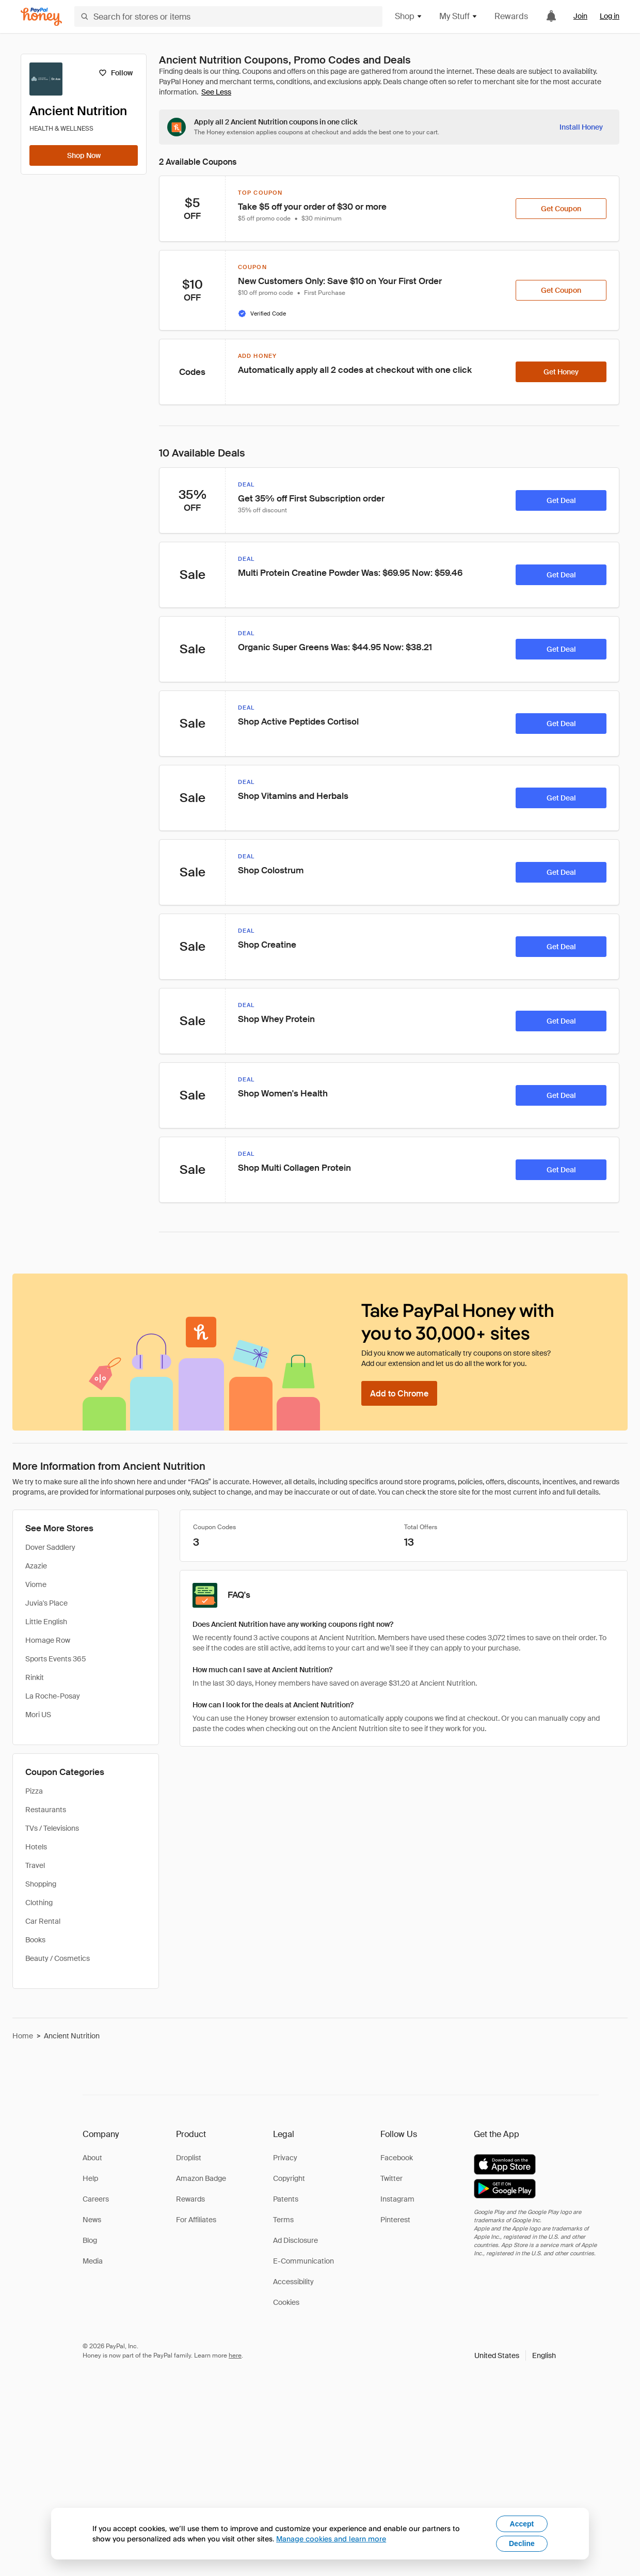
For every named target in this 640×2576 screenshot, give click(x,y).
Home (22, 2035)
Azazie (36, 1565)
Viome (35, 1584)
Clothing (39, 1902)
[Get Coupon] (561, 208)
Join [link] (580, 16)
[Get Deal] (561, 500)
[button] (515, 2355)
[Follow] (115, 72)
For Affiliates (196, 2219)
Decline (522, 2543)
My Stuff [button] (458, 16)
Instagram (397, 2199)
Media (93, 2261)
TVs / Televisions (52, 1828)
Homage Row (47, 1640)
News (92, 2219)
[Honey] (41, 17)
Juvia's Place (46, 1603)
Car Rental (42, 1921)
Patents (285, 2199)
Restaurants (45, 1809)
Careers (96, 2199)
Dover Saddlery (50, 1547)
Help (90, 2178)
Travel (35, 1865)
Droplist (188, 2157)
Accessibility (293, 2281)
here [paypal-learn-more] (235, 2355)
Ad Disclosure (295, 2240)
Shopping (40, 1884)
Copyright (289, 2178)
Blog (90, 2240)
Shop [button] (409, 16)
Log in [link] (609, 16)
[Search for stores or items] (228, 16)
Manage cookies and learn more (331, 2538)
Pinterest (395, 2219)
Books (35, 1939)
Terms (283, 2219)
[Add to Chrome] (399, 1393)
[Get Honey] (561, 372)
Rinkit (34, 1677)
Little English (46, 1621)
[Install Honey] (581, 127)
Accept (522, 2524)
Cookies (286, 2302)
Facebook (396, 2157)
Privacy (285, 2157)
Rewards (511, 16)
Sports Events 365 (55, 1658)
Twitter (391, 2178)
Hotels (36, 1846)
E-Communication (303, 2261)
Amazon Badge (201, 2178)
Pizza (34, 1791)
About (92, 2157)
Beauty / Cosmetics (57, 1958)
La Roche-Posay (52, 1696)
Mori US (38, 1714)
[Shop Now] (83, 155)
